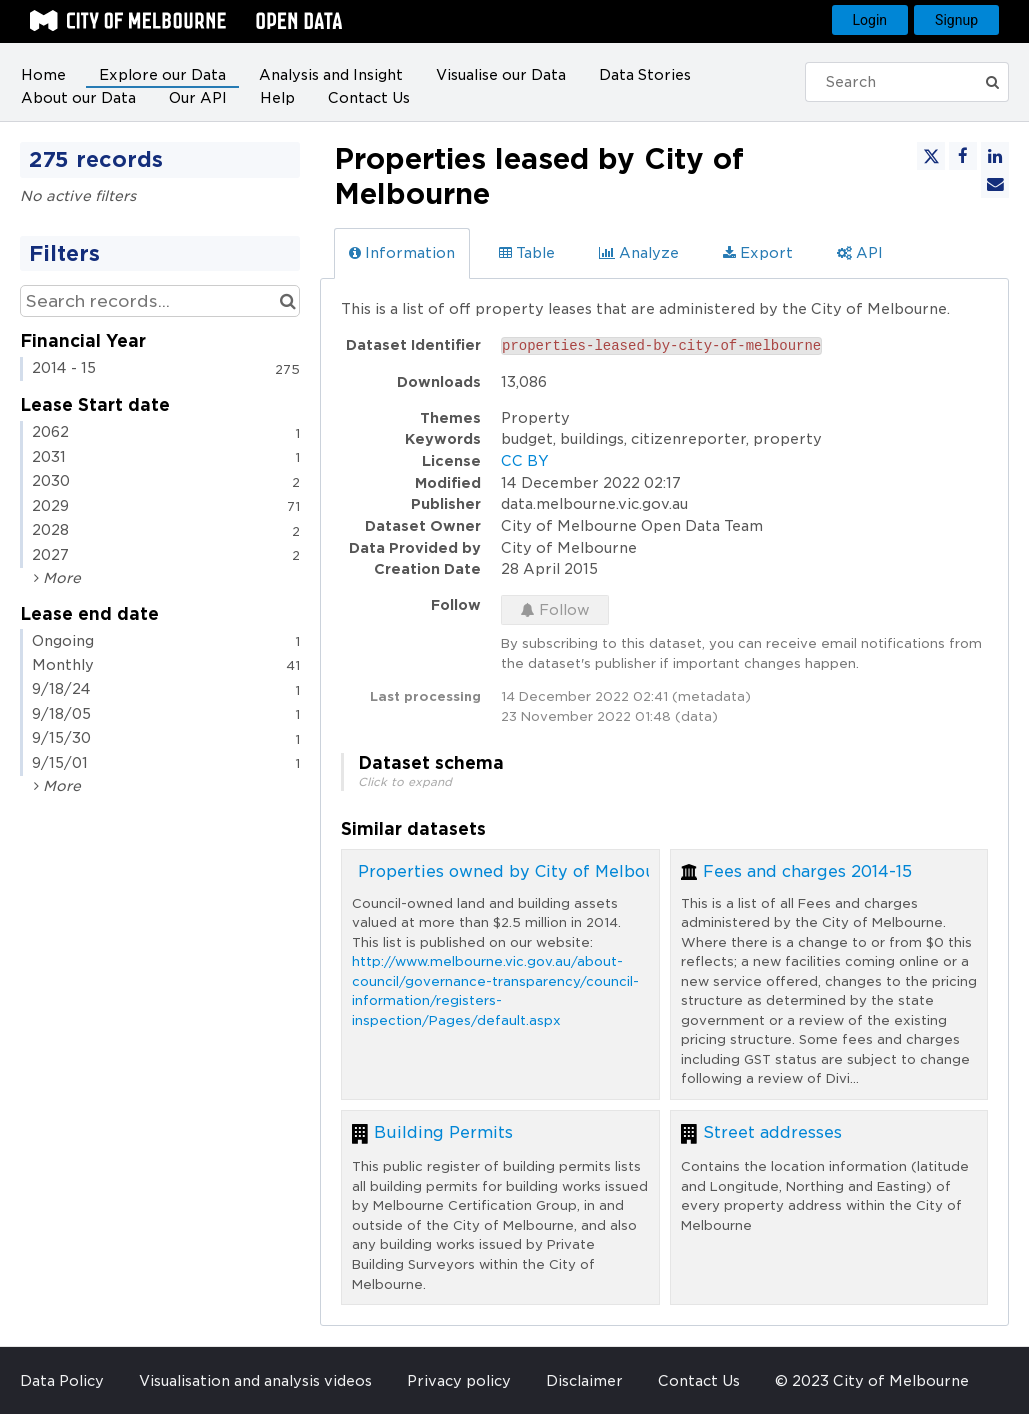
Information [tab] (402, 253)
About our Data (78, 98)
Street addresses (772, 1132)
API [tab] (860, 253)
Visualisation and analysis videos (255, 1381)
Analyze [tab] (639, 253)
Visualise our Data (501, 75)
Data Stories (645, 75)
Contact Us (369, 98)
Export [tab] (758, 253)
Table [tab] (527, 253)
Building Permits (443, 1132)
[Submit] (998, 82)
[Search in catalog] (287, 301)
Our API (198, 98)
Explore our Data (162, 75)
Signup (956, 20)
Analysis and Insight (331, 75)
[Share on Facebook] (963, 156)
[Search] (900, 82)
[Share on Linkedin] (995, 156)
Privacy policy (459, 1381)
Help (277, 98)
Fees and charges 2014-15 (807, 871)
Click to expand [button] (405, 782)
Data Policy (62, 1381)
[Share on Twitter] (931, 156)
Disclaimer (584, 1381)
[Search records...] (160, 301)
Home (43, 75)
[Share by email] (995, 184)
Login (870, 20)
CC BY (525, 461)
